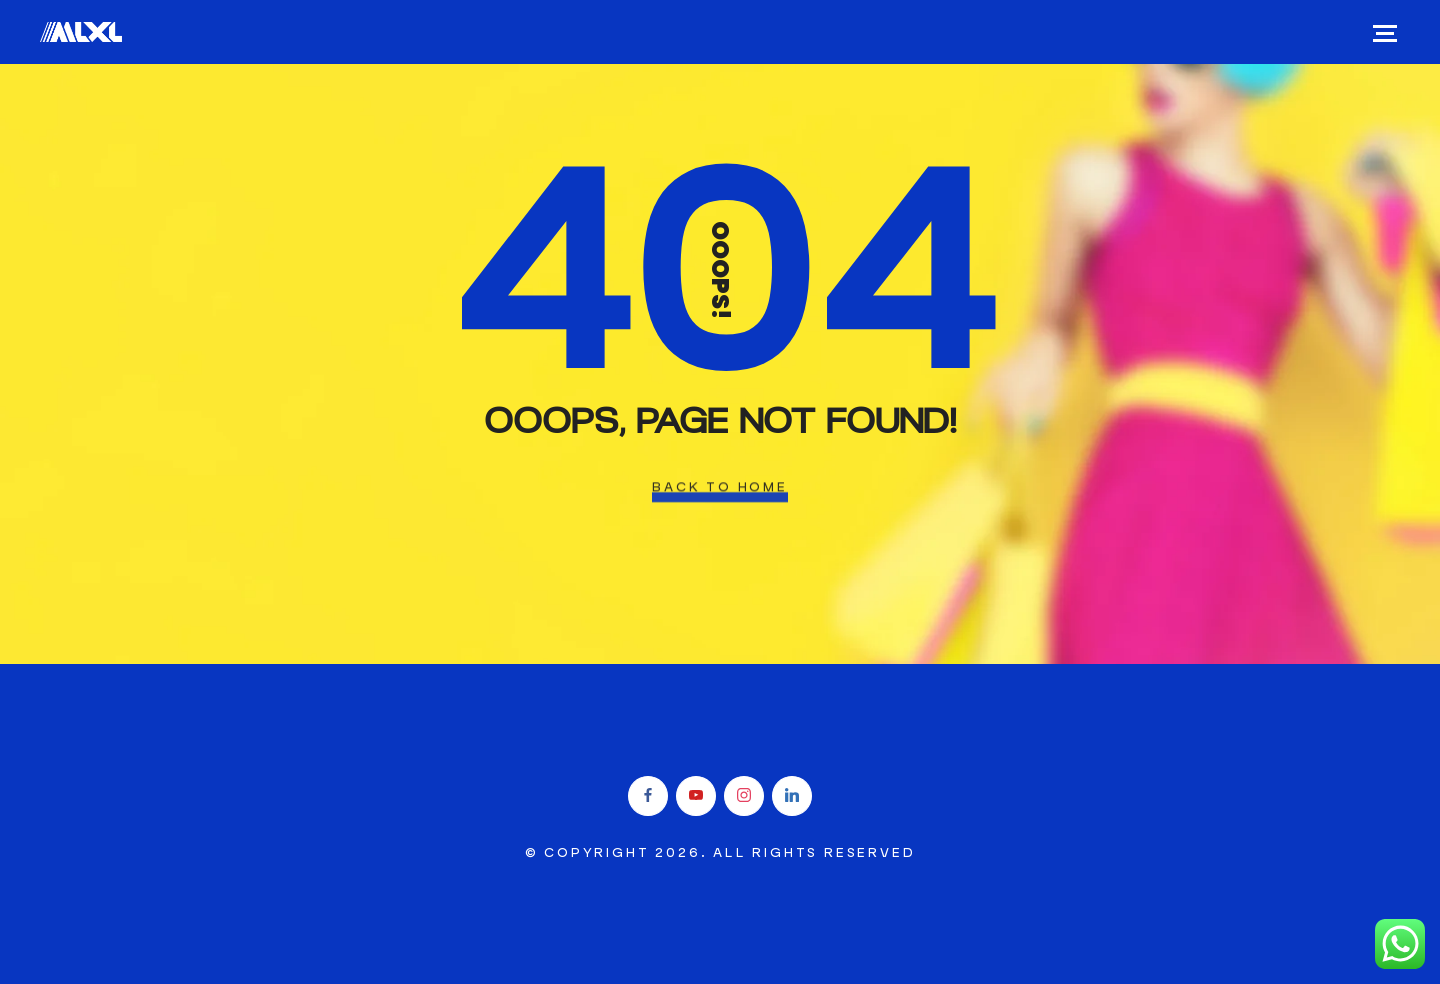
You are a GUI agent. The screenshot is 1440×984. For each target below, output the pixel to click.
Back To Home (720, 487)
